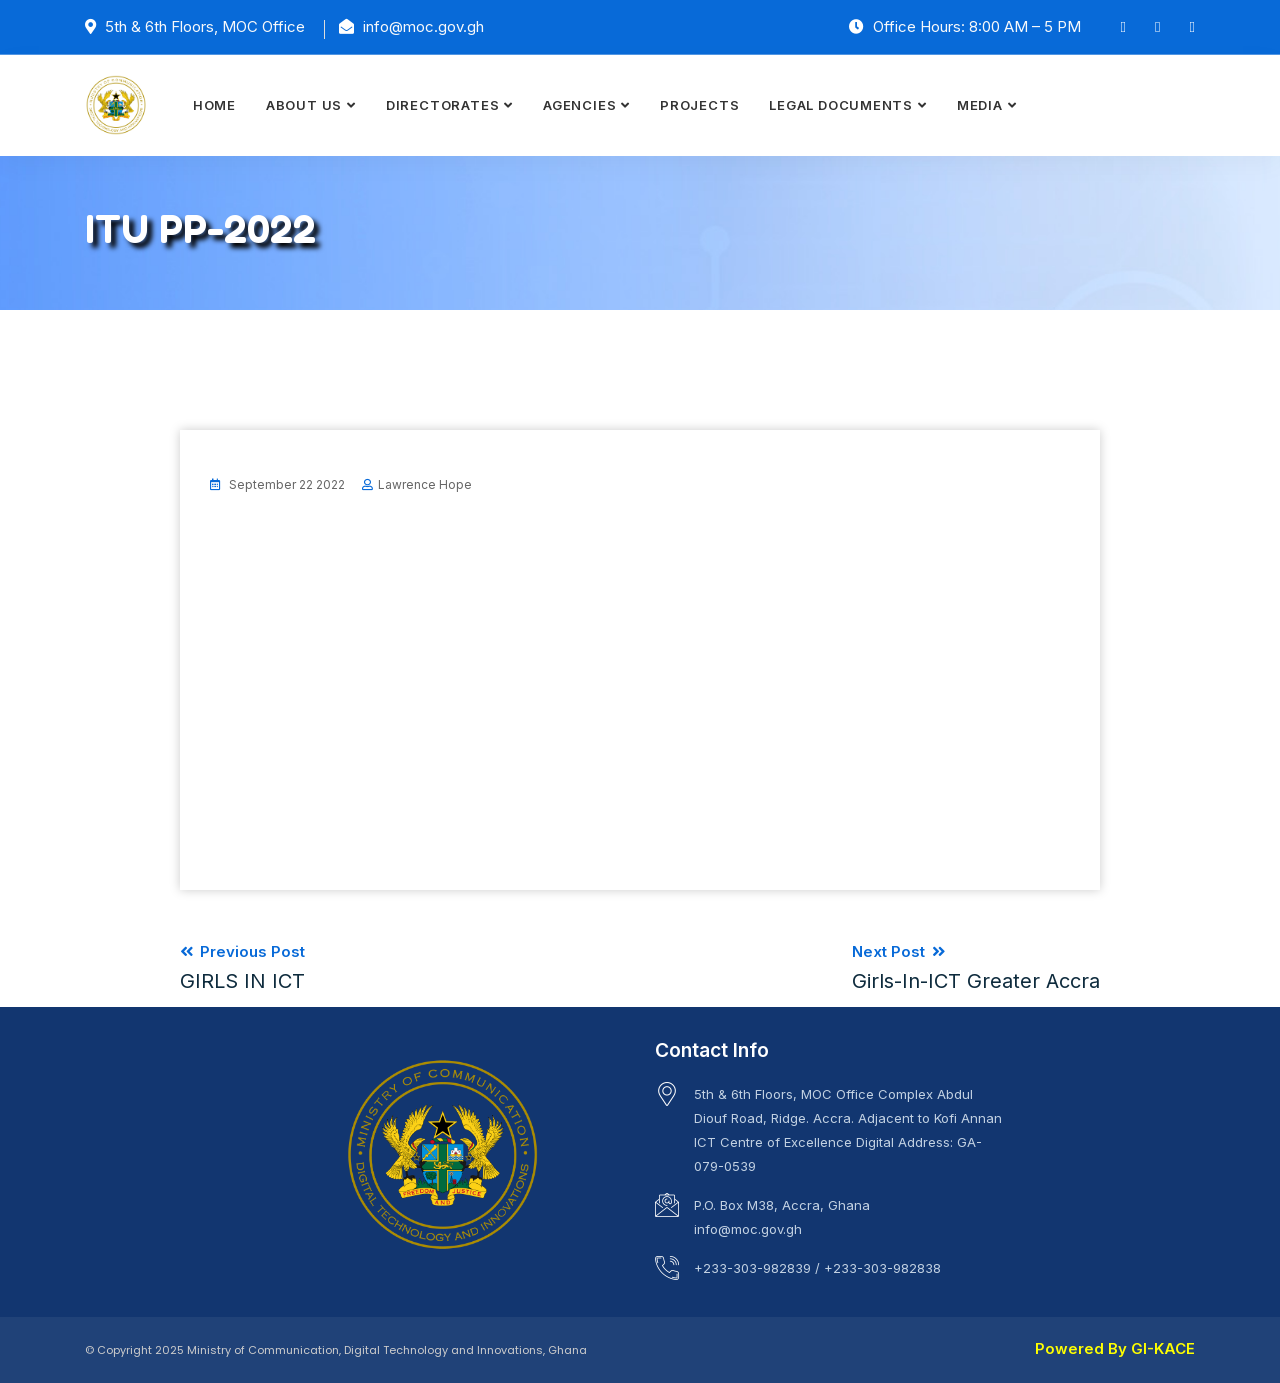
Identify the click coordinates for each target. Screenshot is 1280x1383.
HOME (214, 105)
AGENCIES (579, 105)
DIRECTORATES (442, 105)
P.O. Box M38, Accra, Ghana (782, 1205)
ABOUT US (304, 105)
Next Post (976, 967)
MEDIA (980, 105)
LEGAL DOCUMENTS (841, 105)
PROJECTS (699, 105)
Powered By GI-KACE (1115, 1348)
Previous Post (242, 967)
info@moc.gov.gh (748, 1229)
